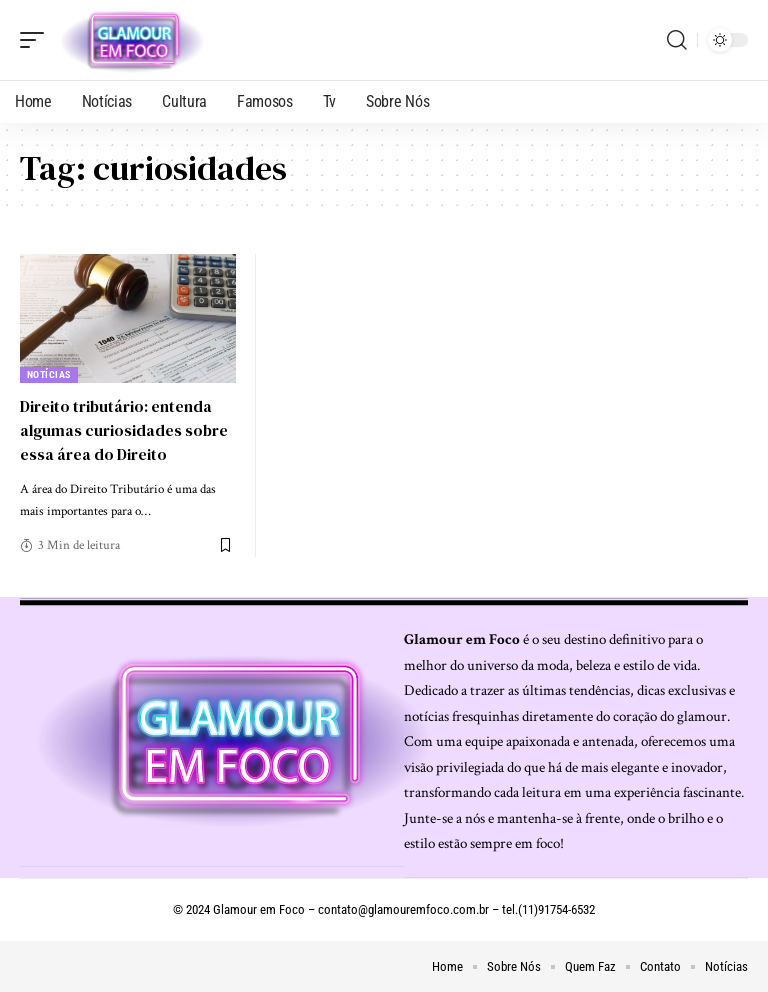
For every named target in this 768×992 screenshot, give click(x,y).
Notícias (49, 374)
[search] (677, 40)
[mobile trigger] (37, 40)
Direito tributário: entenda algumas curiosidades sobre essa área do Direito (125, 429)
